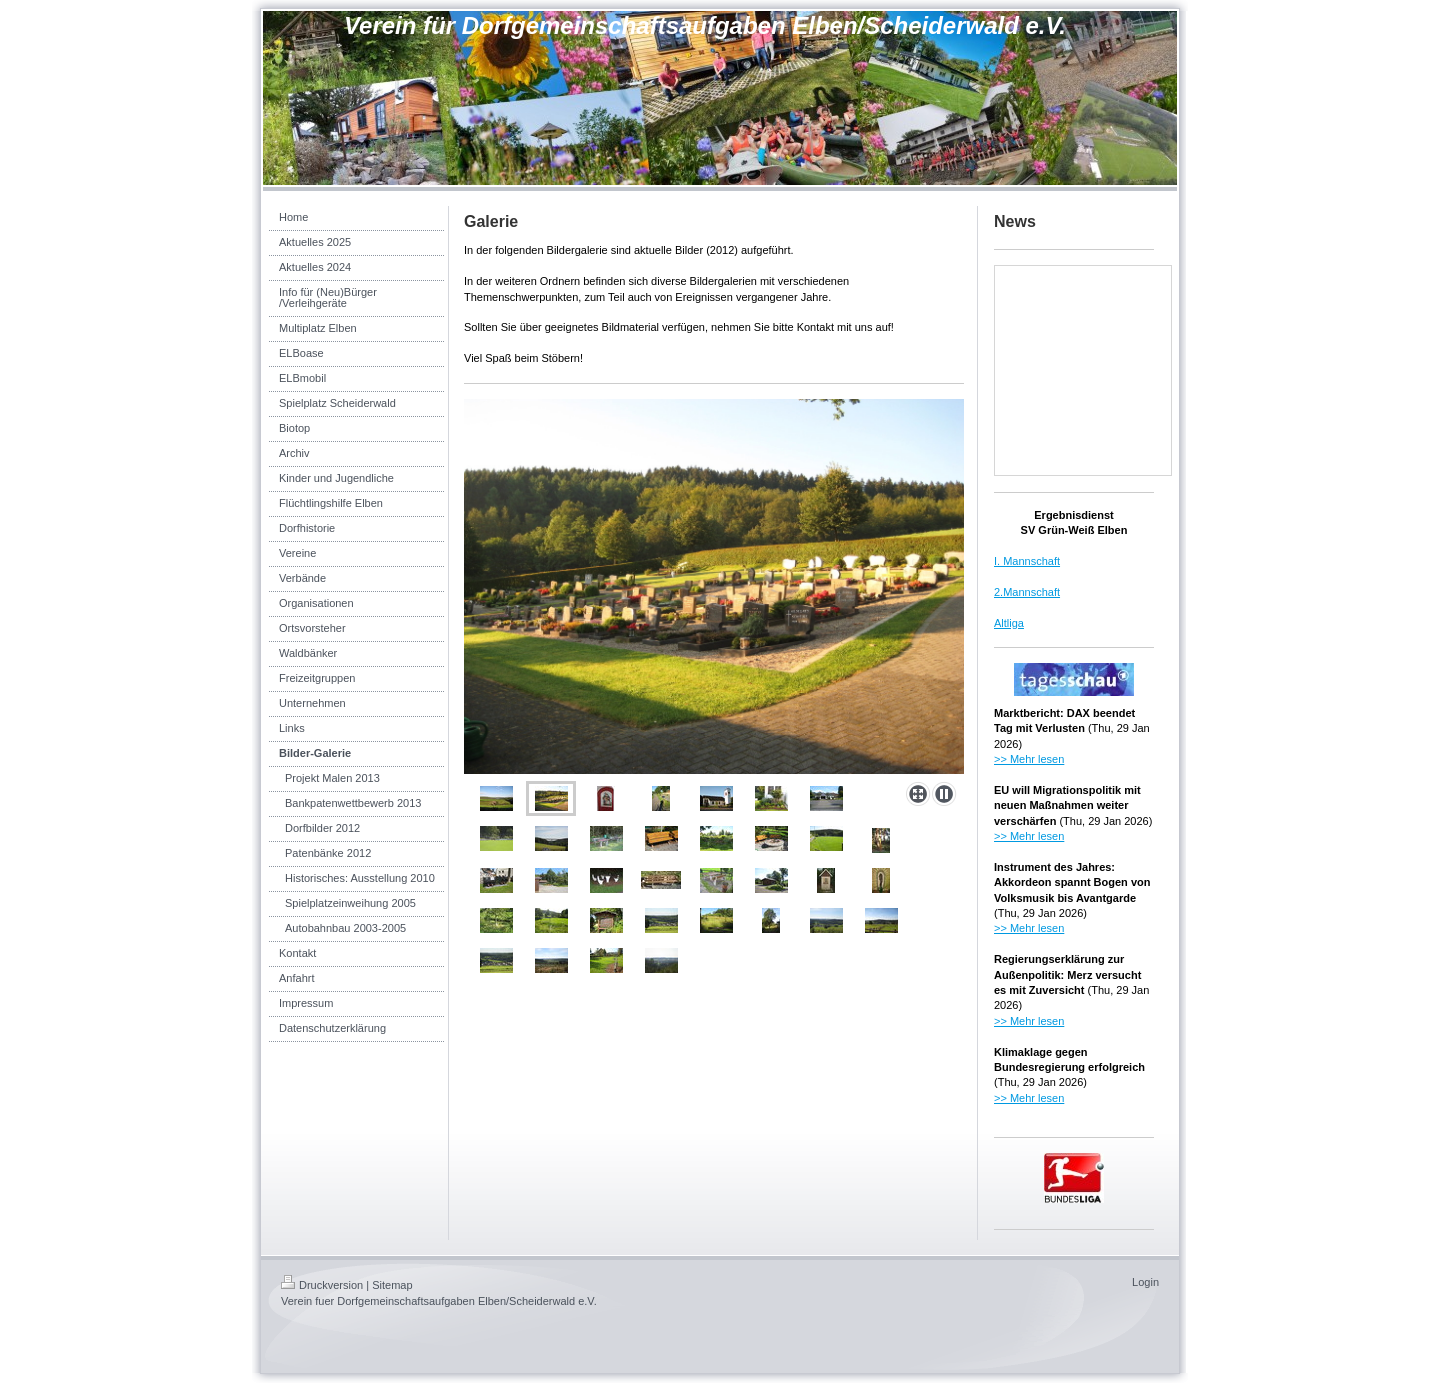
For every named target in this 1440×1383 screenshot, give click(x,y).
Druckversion (322, 1285)
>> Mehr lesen (1029, 759)
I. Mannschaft (1027, 561)
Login (1145, 1282)
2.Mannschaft (1027, 592)
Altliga (1009, 623)
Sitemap (392, 1285)
